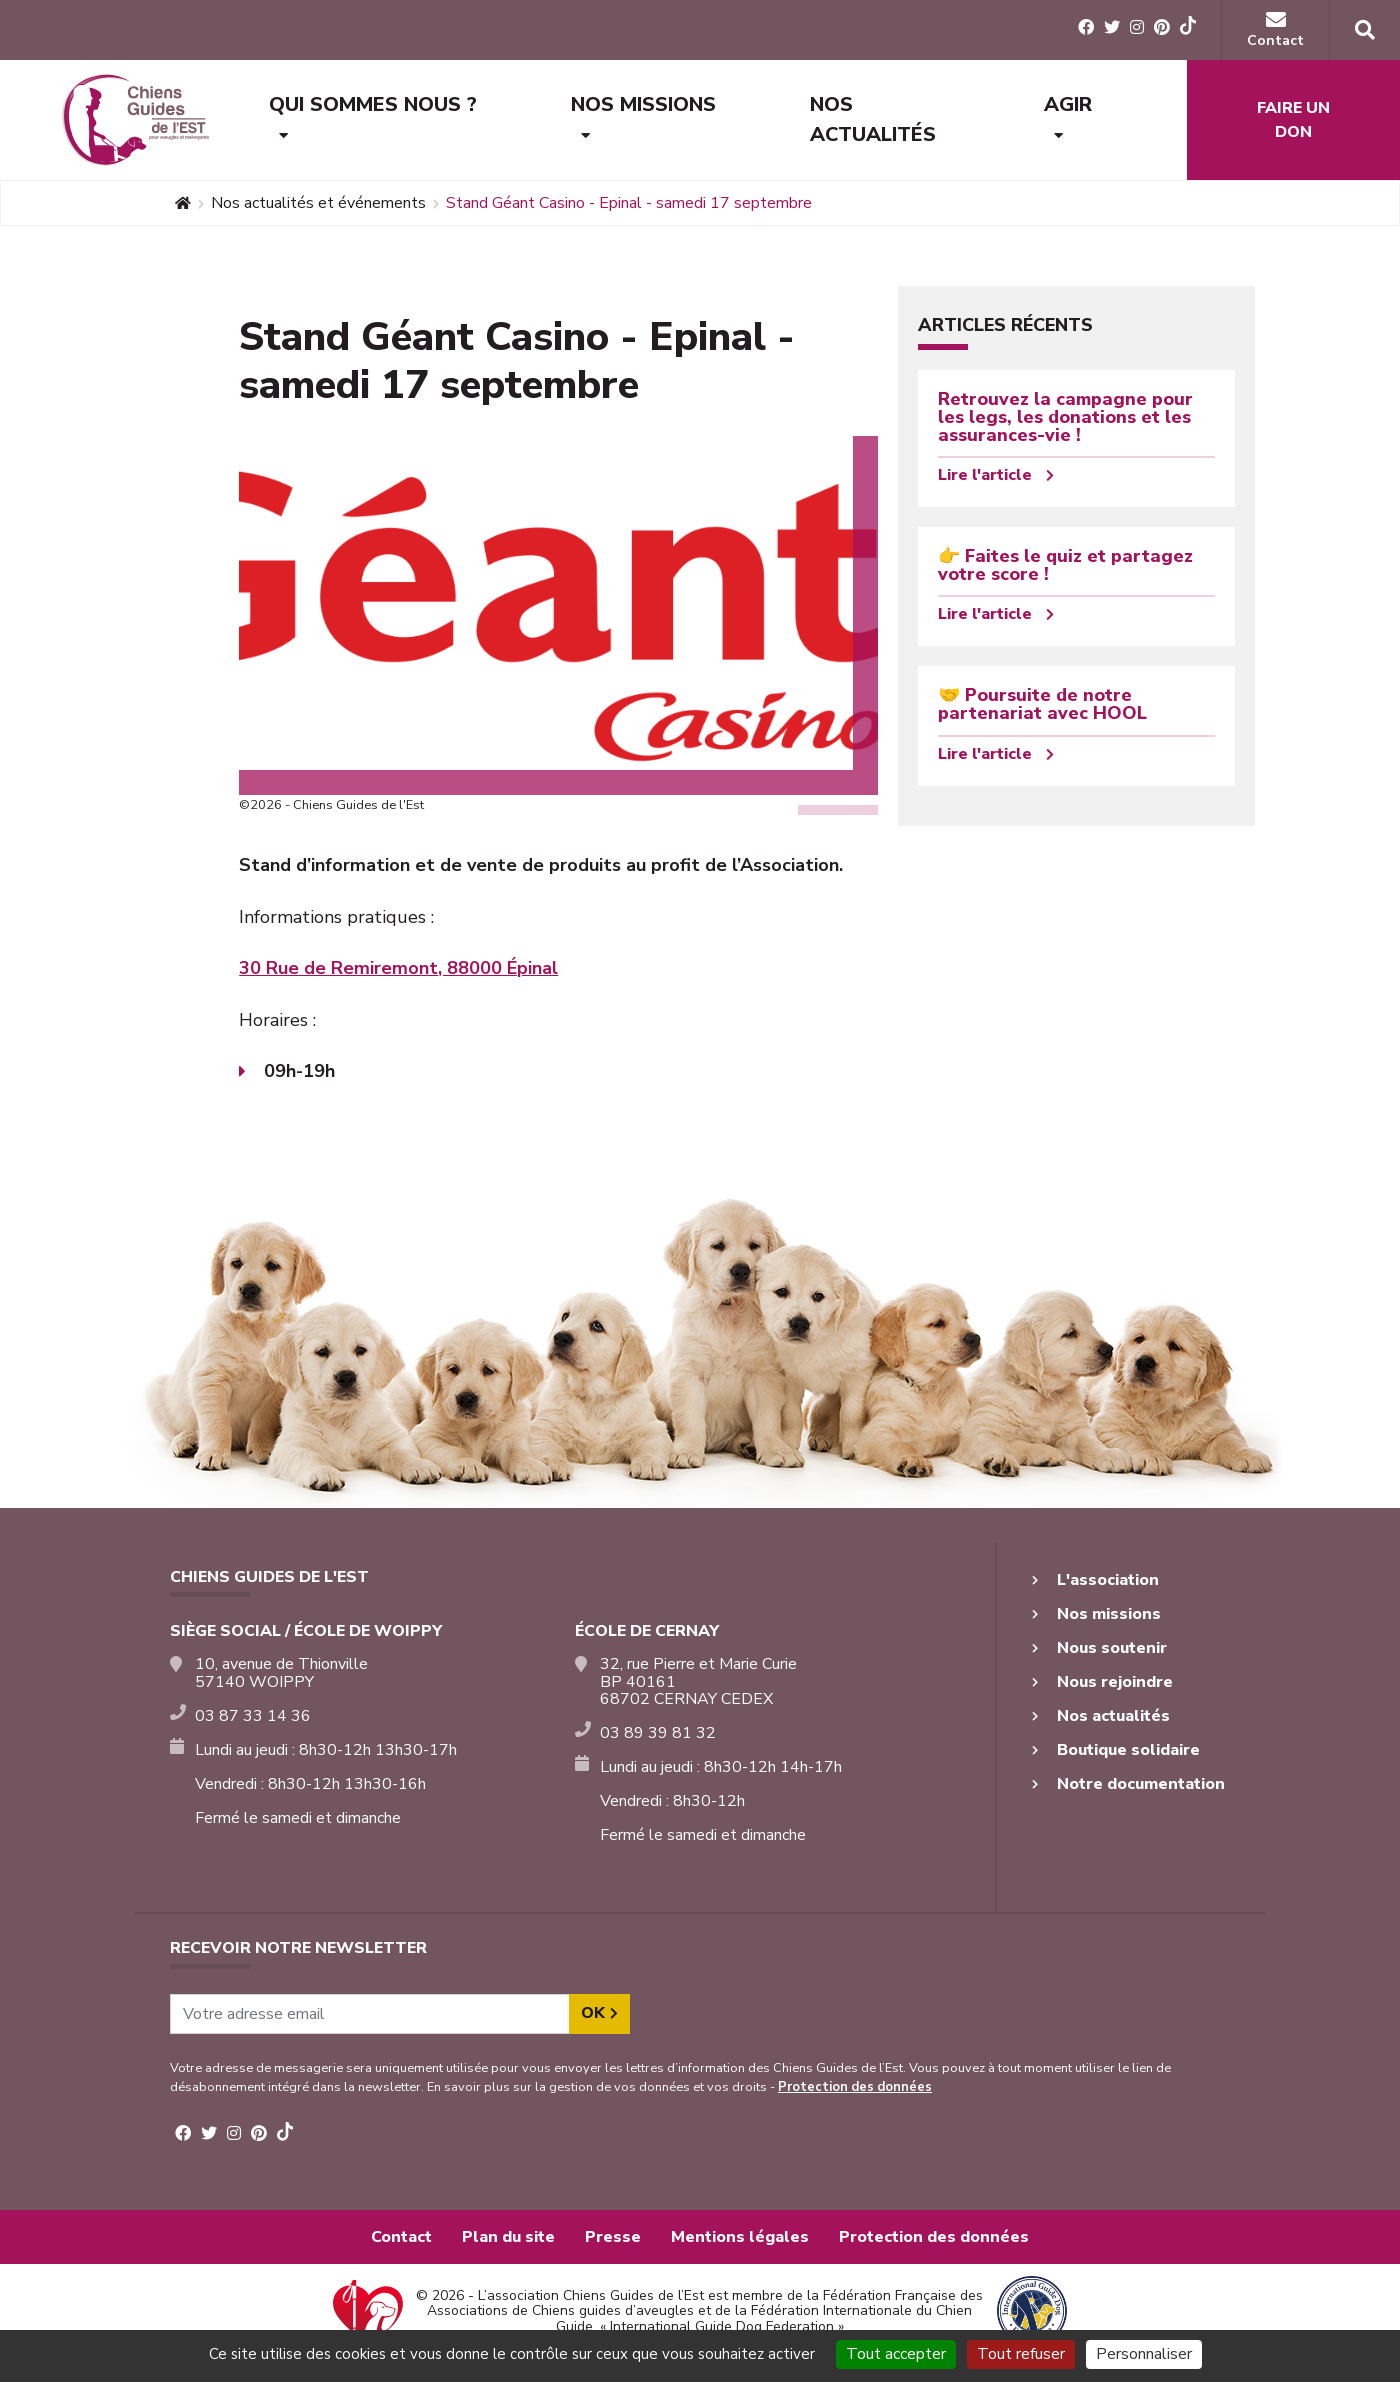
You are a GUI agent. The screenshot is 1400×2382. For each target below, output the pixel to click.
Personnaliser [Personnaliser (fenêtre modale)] (1144, 2354)
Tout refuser (1021, 2354)
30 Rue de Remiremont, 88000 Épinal (398, 968)
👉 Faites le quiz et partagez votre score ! (1065, 565)
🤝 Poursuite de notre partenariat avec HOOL (1042, 704)
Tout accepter (896, 2354)
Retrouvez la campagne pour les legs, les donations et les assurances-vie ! (1065, 417)
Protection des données (855, 2087)
